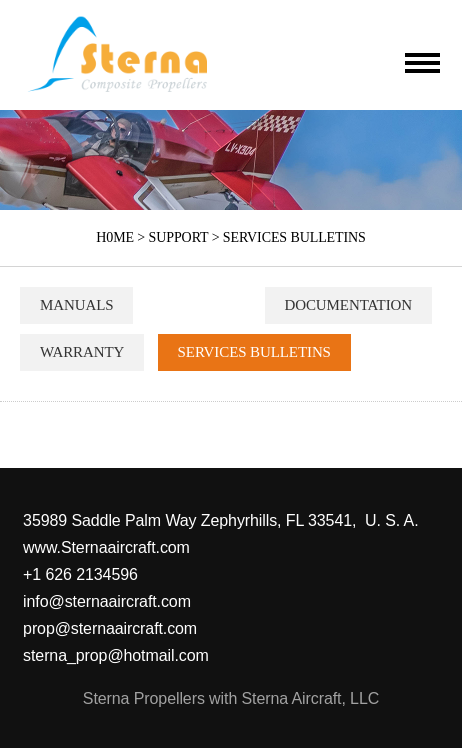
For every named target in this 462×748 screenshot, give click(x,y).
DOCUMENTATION (349, 305)
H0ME (115, 237)
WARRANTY (82, 352)
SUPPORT (179, 237)
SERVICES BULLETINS (294, 237)
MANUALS (76, 305)
